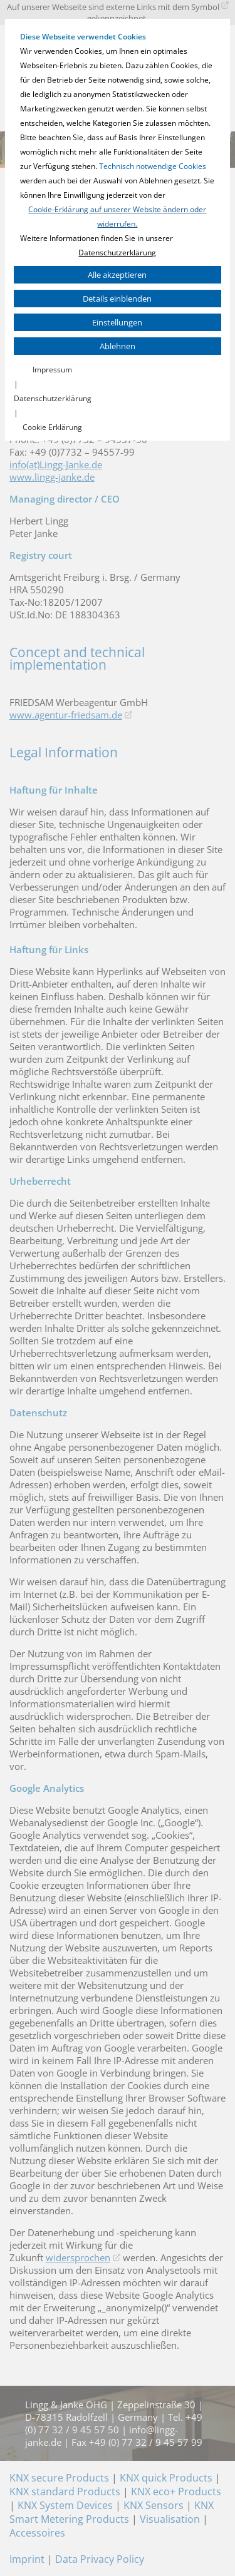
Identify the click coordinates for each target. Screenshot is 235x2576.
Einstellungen (117, 322)
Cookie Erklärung (52, 427)
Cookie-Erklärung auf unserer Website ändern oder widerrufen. (117, 216)
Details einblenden (117, 298)
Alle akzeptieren (117, 274)
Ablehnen (117, 346)
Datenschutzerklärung (117, 252)
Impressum (52, 369)
